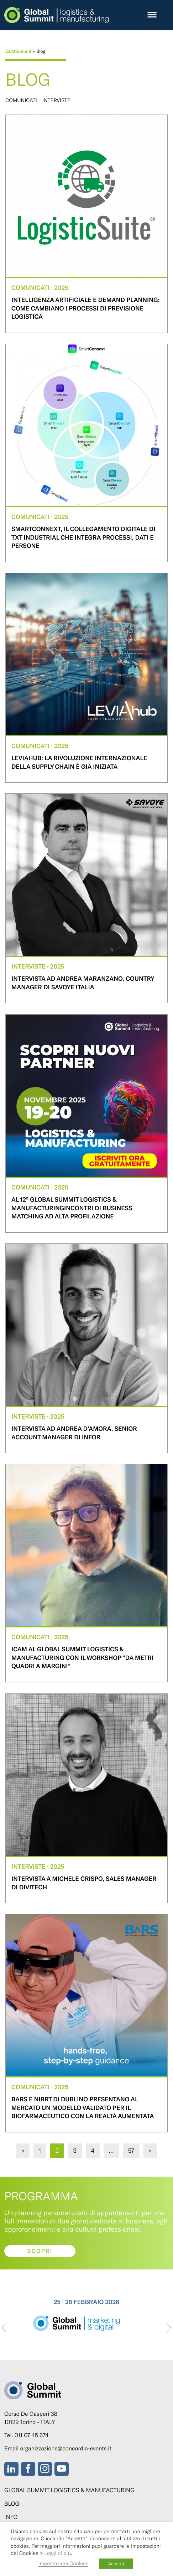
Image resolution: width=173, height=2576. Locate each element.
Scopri (40, 2251)
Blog (11, 2503)
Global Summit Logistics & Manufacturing (69, 2490)
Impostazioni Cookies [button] (63, 2563)
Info (10, 2517)
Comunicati (21, 100)
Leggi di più (57, 2553)
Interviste (56, 100)
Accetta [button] (116, 2563)
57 (131, 2150)
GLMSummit (18, 51)
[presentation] (4, 2328)
